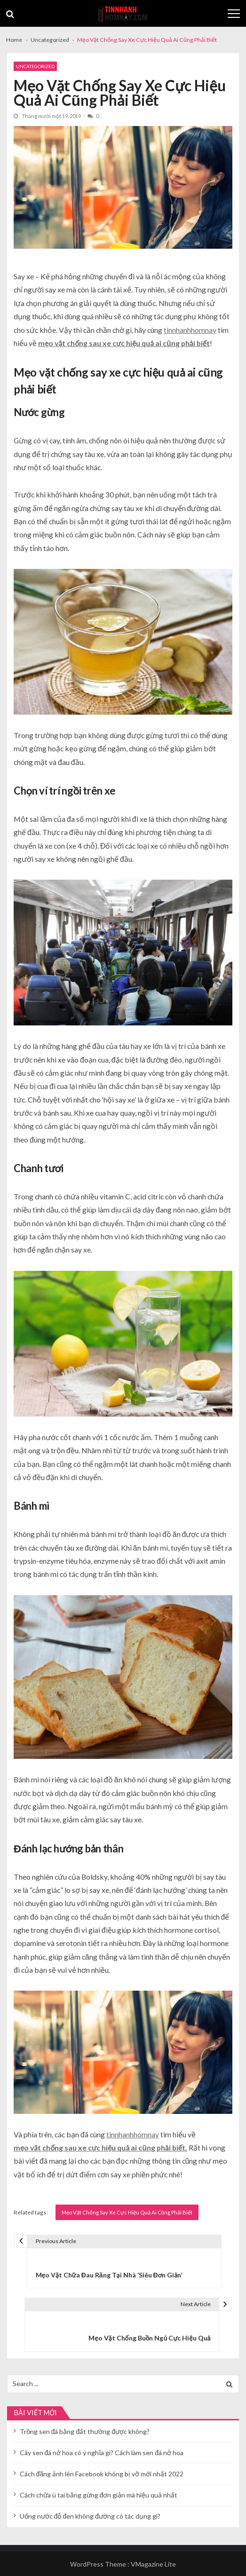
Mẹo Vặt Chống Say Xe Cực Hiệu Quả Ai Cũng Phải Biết (127, 2212)
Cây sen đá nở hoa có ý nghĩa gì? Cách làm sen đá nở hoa (101, 2453)
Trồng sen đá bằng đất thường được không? (85, 2431)
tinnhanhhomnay (190, 329)
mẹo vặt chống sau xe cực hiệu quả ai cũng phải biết (124, 343)
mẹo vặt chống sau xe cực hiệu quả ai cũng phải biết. (100, 2147)
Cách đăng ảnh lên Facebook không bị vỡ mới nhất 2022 (102, 2474)
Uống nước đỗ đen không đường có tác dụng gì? (90, 2516)
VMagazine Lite (153, 2564)
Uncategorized (35, 66)
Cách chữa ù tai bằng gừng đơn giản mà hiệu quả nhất (99, 2495)
